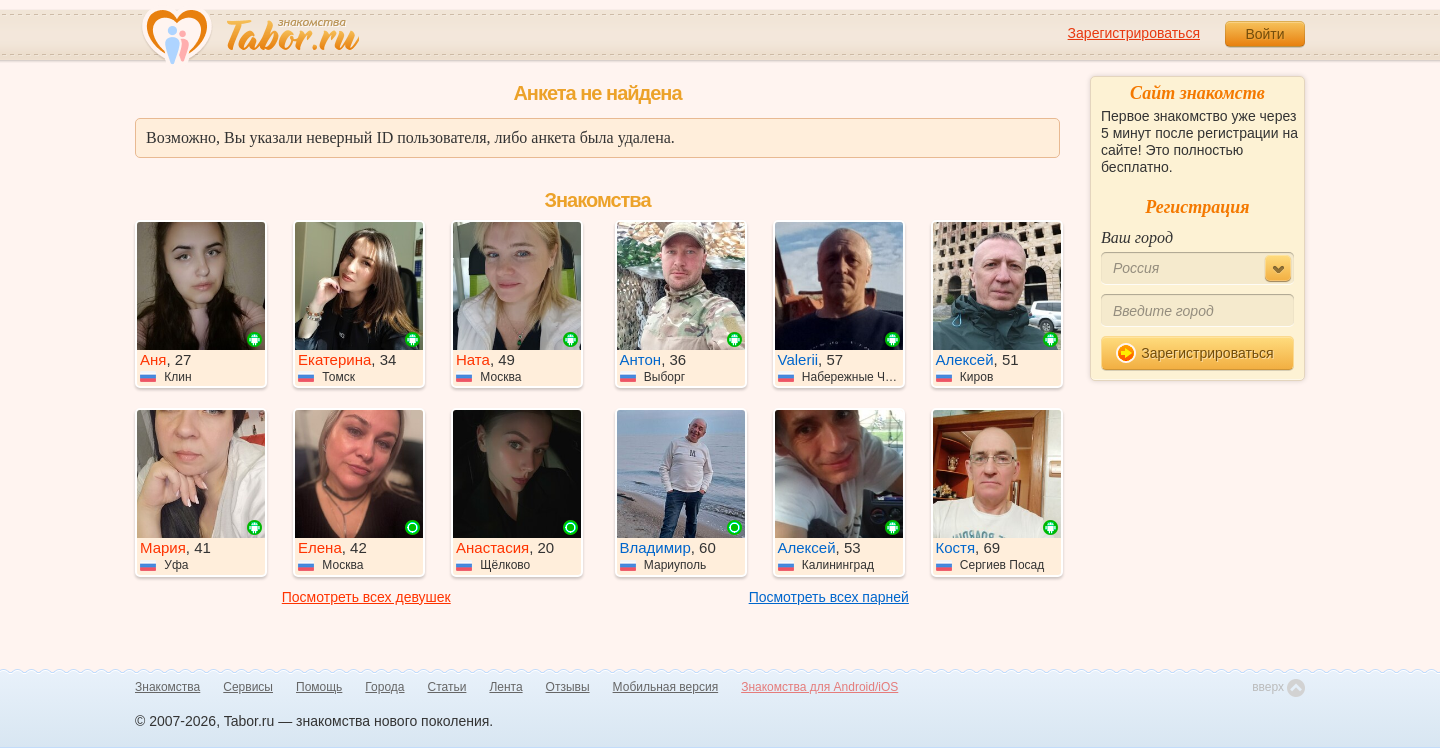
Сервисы (248, 687)
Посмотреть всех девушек (366, 597)
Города (384, 687)
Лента (505, 687)
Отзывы (568, 687)
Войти (1264, 34)
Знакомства (167, 687)
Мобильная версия (666, 687)
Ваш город (1137, 237)
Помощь (319, 687)
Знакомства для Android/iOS (819, 687)
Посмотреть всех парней (829, 597)
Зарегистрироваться (1134, 33)
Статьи (447, 687)
